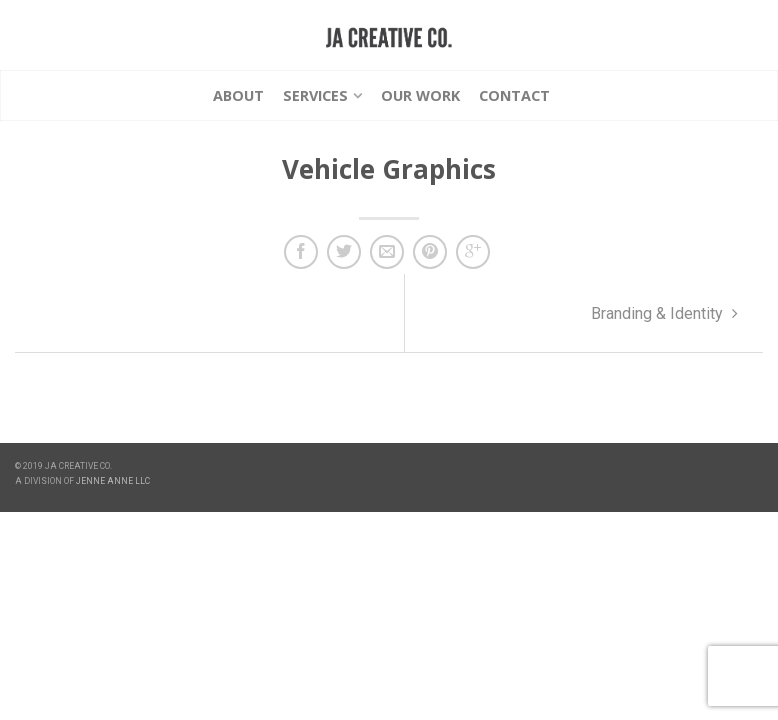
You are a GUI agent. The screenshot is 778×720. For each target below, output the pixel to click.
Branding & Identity (664, 313)
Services (315, 95)
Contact (514, 95)
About (238, 95)
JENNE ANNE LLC (113, 481)
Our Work (420, 95)
